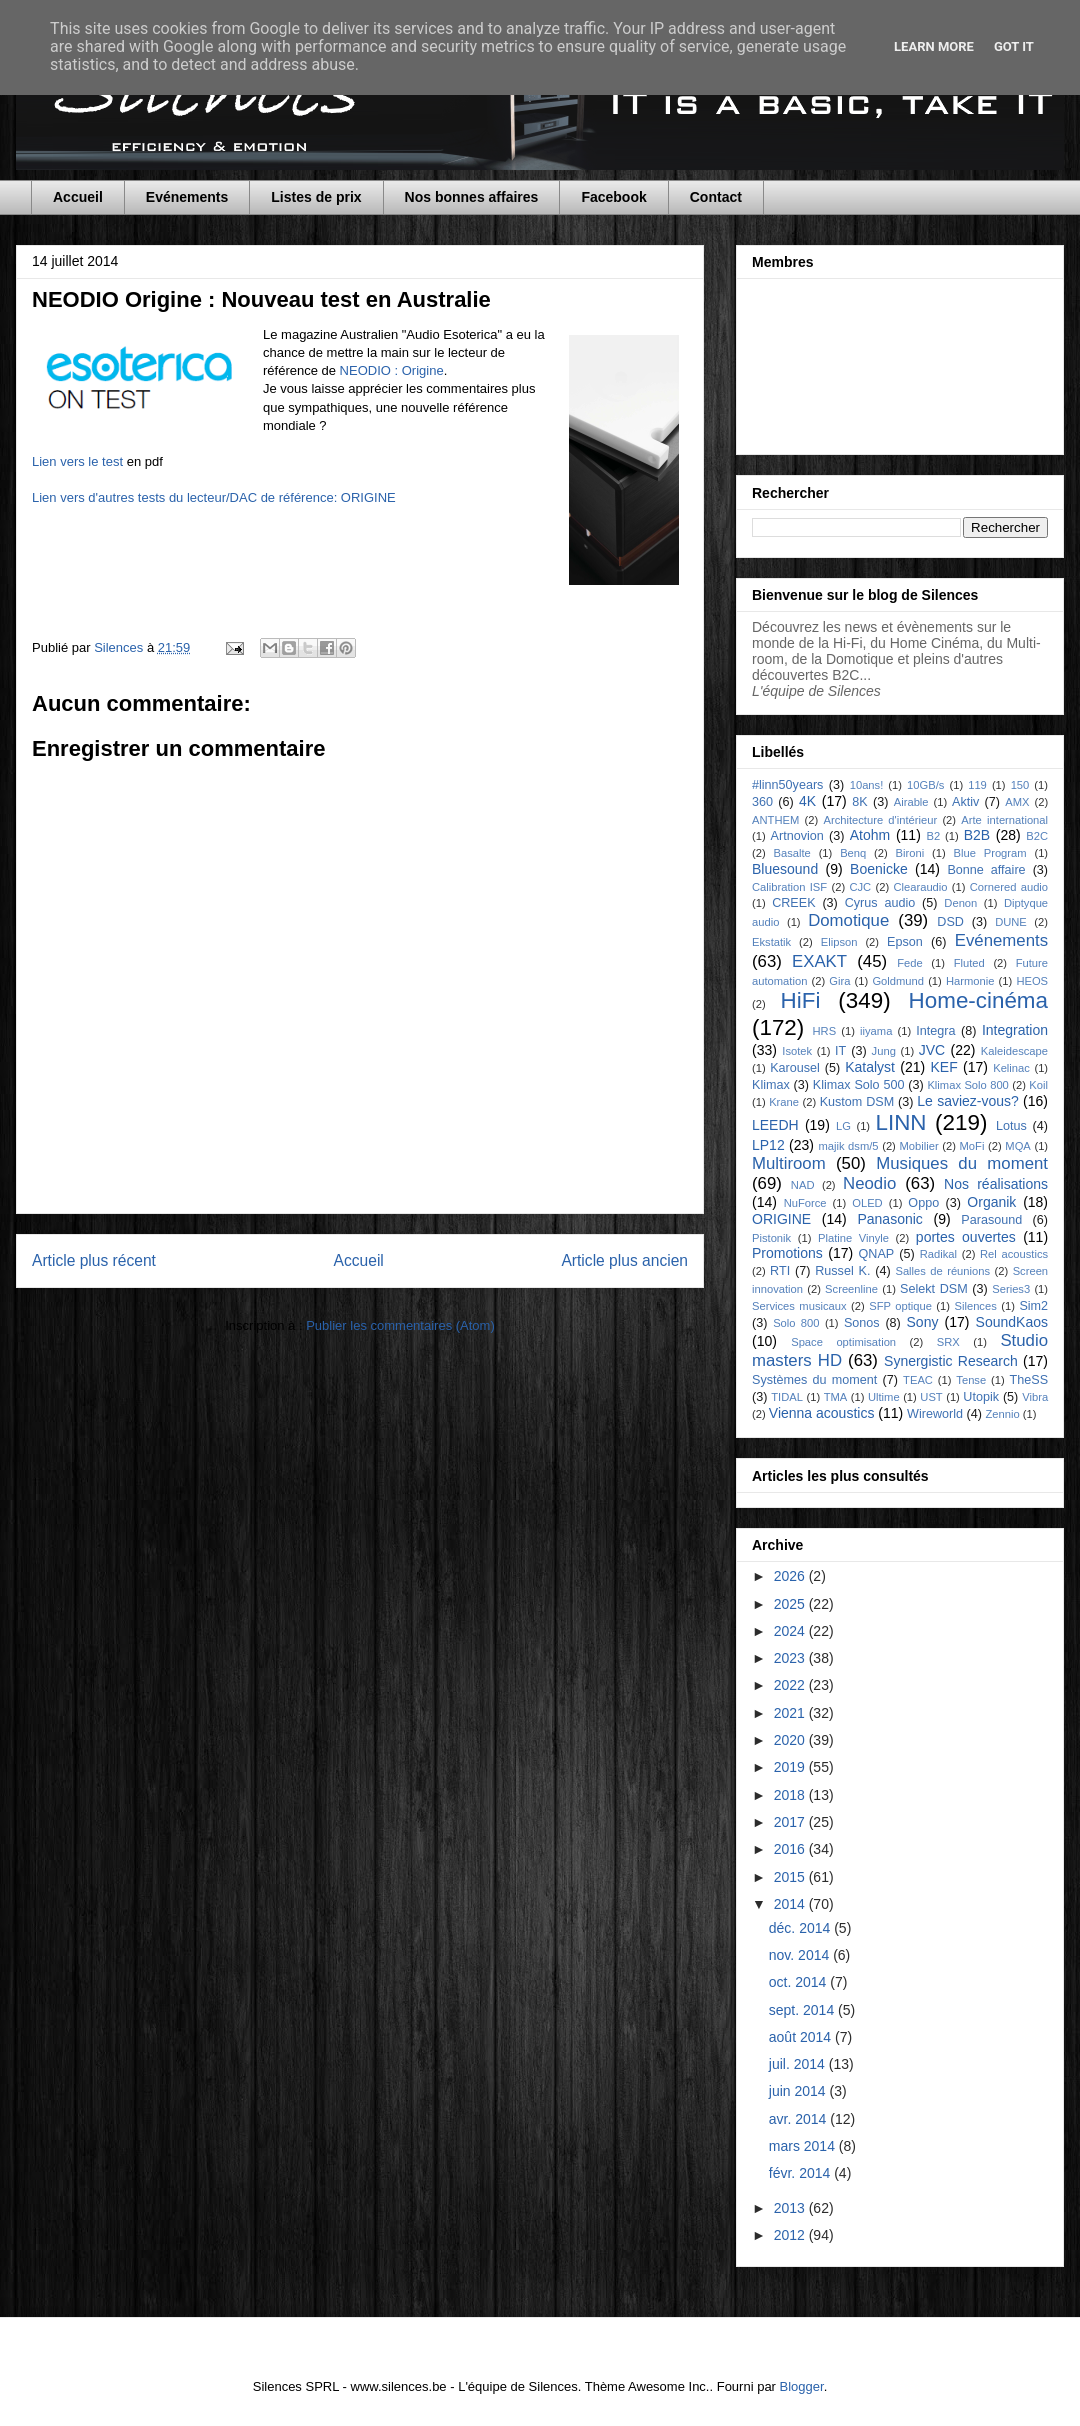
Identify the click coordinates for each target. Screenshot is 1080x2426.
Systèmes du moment (814, 1380)
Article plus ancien (624, 1260)
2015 (791, 1877)
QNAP (877, 1254)
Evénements (187, 197)
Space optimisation (843, 1342)
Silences (975, 1306)
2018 (791, 1795)
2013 (791, 2208)
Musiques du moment (962, 1163)
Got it (1014, 46)
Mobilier (918, 1146)
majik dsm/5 (848, 1146)
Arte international (1004, 820)
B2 (933, 836)
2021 (791, 1713)
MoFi (972, 1146)
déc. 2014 (801, 1928)
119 (977, 785)
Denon (960, 903)
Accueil (78, 197)
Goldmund (898, 981)
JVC (932, 1050)
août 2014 (802, 2037)
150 (1020, 785)
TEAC (918, 1380)
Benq (853, 853)
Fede (910, 963)
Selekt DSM (934, 1289)
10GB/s (925, 785)
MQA (1017, 1146)
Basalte (792, 853)
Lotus (1011, 1126)
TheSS (1029, 1380)
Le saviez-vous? (968, 1101)
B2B (977, 835)
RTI (780, 1271)
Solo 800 (796, 1323)
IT (840, 1051)
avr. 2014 (800, 2119)
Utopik (981, 1397)
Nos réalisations (996, 1184)
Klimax (771, 1085)
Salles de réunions (942, 1271)
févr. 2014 (801, 2173)
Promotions (787, 1253)
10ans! (867, 785)
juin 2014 (799, 2091)
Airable (911, 802)
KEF (943, 1067)
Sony (923, 1322)
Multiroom (789, 1163)
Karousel (795, 1068)
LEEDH (775, 1125)
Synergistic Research (951, 1361)
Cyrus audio (880, 903)
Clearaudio (920, 887)
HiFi (801, 1000)
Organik (991, 1202)
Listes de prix (316, 197)
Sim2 (1033, 1306)
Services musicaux (799, 1306)
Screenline (851, 1289)
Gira (839, 981)
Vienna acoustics (822, 1413)
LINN (901, 1122)
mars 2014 (804, 2146)
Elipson (839, 942)
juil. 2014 (799, 2064)
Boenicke (879, 869)
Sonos (862, 1323)
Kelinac (1011, 1068)
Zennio (1002, 1414)
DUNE (1011, 922)
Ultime (884, 1397)
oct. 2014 (800, 1982)
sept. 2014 (803, 2010)
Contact (716, 197)
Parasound (991, 1220)
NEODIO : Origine (392, 370)
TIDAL (787, 1397)
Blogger (802, 2386)
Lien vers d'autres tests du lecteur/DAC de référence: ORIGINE (214, 497)
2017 (791, 1822)
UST (931, 1397)
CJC (860, 887)
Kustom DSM (857, 1102)
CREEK (793, 903)
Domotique (848, 920)
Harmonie (970, 981)
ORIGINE (781, 1219)
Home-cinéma (978, 1000)
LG (843, 1126)
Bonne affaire (986, 870)
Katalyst (870, 1067)
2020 (791, 1740)
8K (859, 802)
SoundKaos (1012, 1322)
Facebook (613, 197)
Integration (1015, 1030)
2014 (791, 1904)
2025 (791, 1604)
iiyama (876, 1031)
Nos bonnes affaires (472, 197)
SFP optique (900, 1306)
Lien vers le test (77, 461)
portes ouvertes (966, 1237)
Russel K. (842, 1271)
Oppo (923, 1203)
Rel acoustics (1014, 1254)
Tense (971, 1380)
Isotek (797, 1051)
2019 (791, 1767)
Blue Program (990, 853)
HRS (825, 1031)
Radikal (938, 1254)
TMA (836, 1397)
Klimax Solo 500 (859, 1085)
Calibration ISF (789, 887)
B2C (1037, 836)
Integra (935, 1031)
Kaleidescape (1014, 1051)
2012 (791, 2235)
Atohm (870, 835)
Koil (1038, 1085)
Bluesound (785, 869)
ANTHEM (775, 820)
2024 (791, 1631)
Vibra (1035, 1397)
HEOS (1032, 981)
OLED (867, 1203)
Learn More (934, 46)
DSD (950, 922)
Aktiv (965, 802)
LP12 (768, 1145)
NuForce (805, 1203)
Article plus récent (94, 1260)
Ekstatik (771, 942)
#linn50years (787, 785)
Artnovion (797, 836)
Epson (905, 942)
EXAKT (819, 961)
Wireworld (935, 1414)
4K (807, 801)
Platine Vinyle (853, 1238)
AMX (1017, 802)
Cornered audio (1009, 887)
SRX (948, 1342)
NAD (803, 1185)
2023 (791, 1658)
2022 (791, 1685)
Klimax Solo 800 (967, 1085)
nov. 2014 (801, 1955)
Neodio (869, 1183)
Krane (784, 1102)
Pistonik (771, 1238)
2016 (791, 1849)
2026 (791, 1576)
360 (762, 802)
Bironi (910, 853)
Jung (884, 1051)
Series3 (1011, 1289)
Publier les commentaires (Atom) (400, 1325)
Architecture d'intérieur (880, 820)
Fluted (969, 963)
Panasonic (889, 1219)
